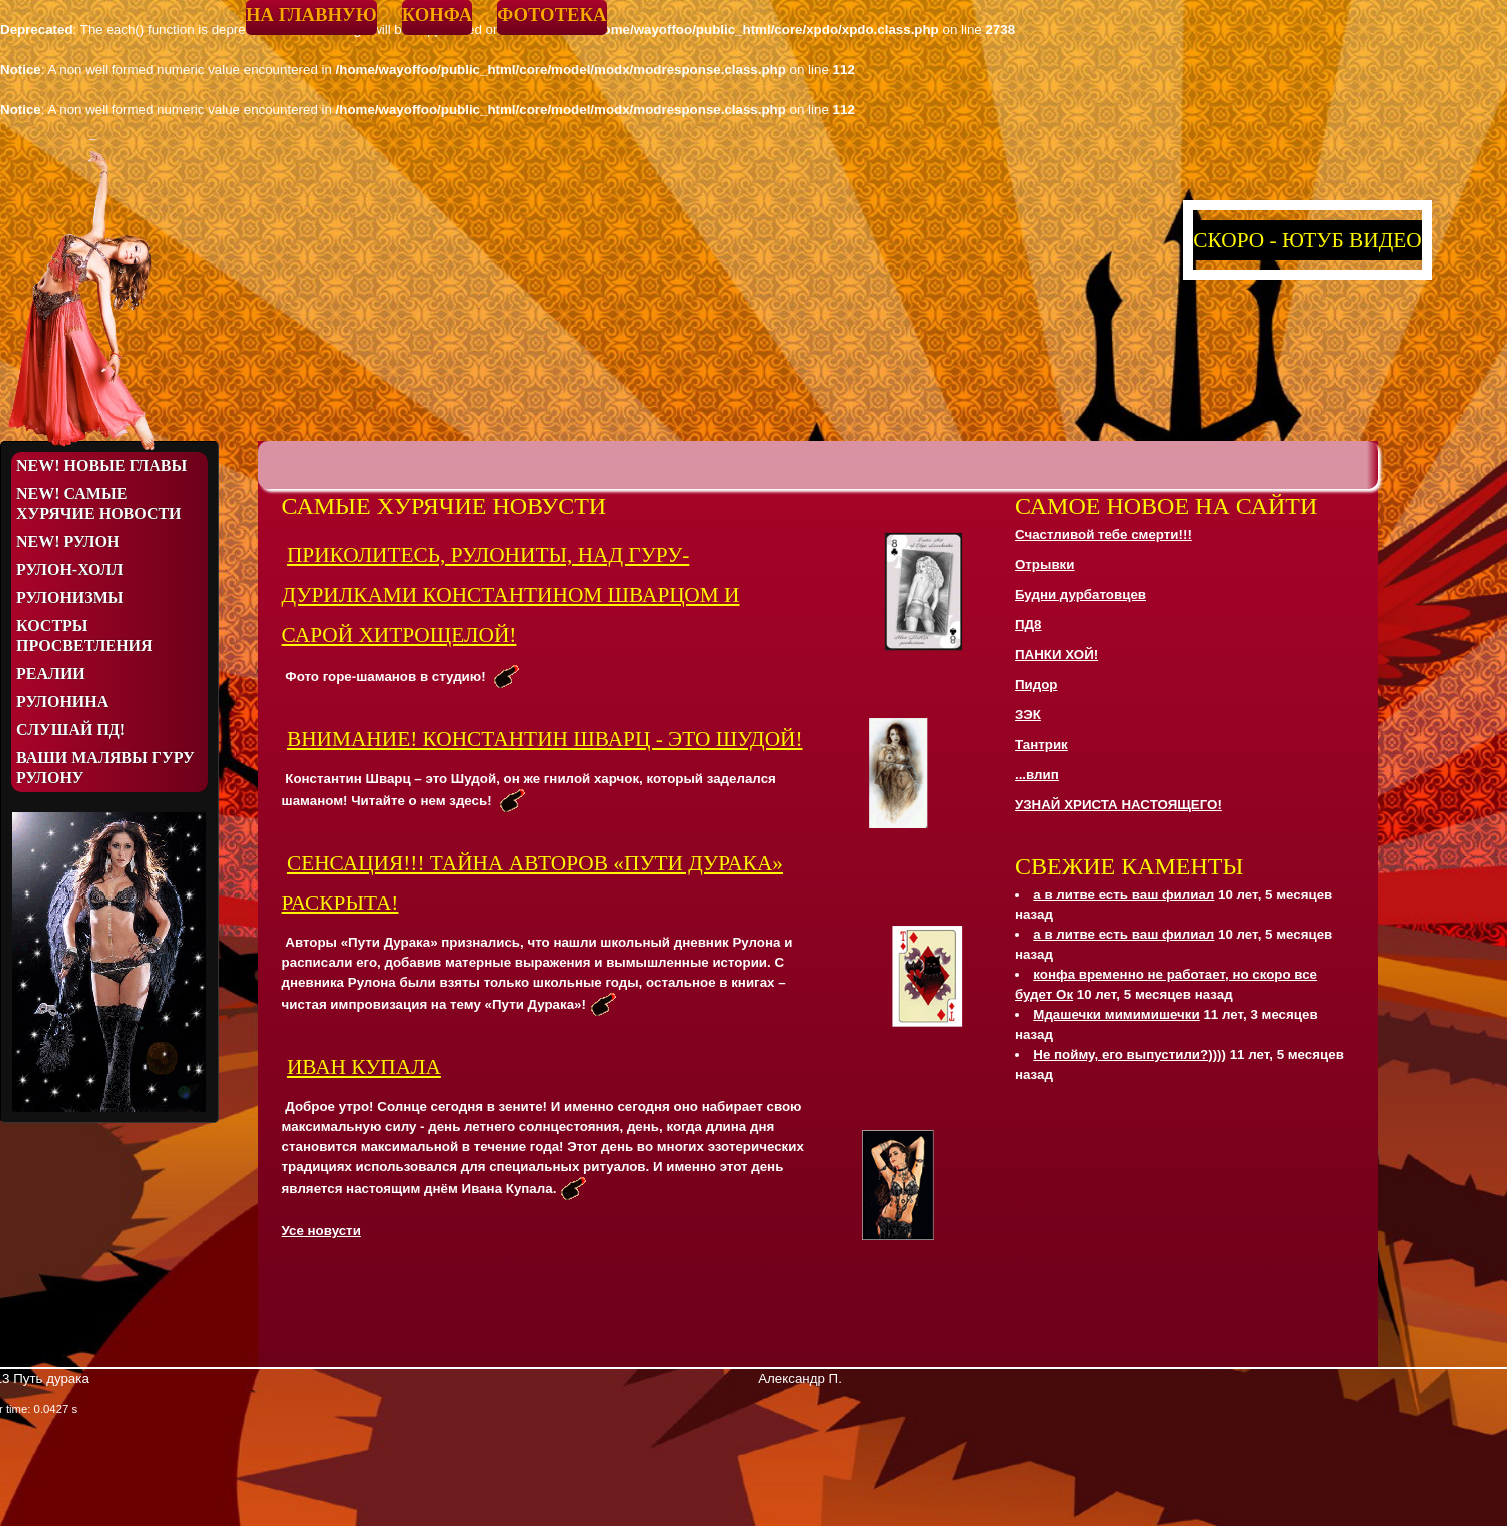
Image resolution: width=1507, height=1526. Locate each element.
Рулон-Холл (69, 569)
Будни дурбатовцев (1080, 594)
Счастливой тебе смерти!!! (1103, 534)
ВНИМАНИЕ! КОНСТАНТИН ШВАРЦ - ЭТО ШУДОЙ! (545, 739)
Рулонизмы (70, 597)
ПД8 (1028, 624)
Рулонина (62, 701)
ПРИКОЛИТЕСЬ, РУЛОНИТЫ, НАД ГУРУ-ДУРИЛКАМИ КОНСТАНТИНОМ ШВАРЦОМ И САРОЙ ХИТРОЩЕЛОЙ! (511, 595)
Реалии (50, 673)
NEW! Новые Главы (101, 465)
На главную (311, 14)
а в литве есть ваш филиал (1123, 894)
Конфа (437, 14)
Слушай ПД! (70, 729)
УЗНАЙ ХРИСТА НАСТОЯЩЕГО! (1118, 804)
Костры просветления (84, 635)
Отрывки (1044, 564)
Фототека (551, 14)
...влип (1037, 774)
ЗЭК (1028, 714)
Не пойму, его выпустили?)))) (1129, 1054)
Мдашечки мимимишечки (1116, 1014)
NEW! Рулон (67, 541)
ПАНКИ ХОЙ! (1056, 654)
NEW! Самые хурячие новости (99, 503)
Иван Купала (364, 1067)
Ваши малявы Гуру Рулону (105, 767)
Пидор (1036, 684)
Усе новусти (321, 1230)
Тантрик (1041, 744)
